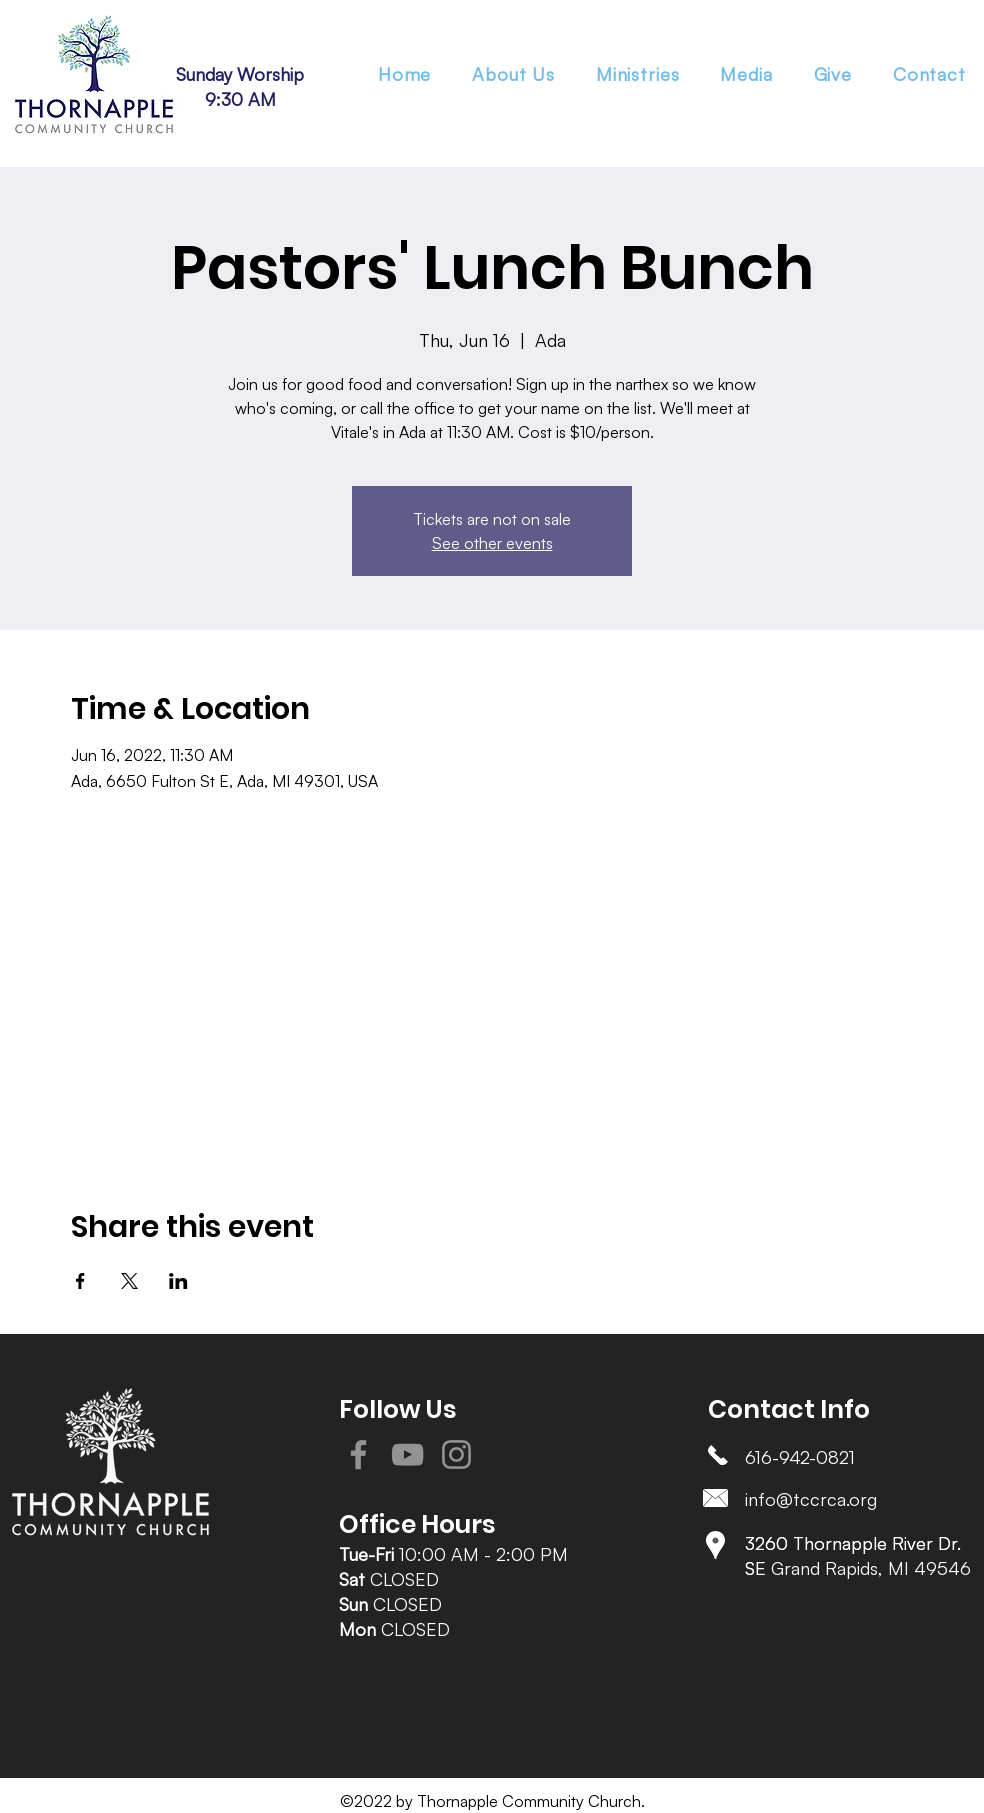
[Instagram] (456, 1454)
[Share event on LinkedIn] (178, 1281)
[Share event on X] (129, 1281)
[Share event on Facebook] (80, 1281)
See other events (492, 543)
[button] (637, 74)
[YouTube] (407, 1454)
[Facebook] (358, 1454)
